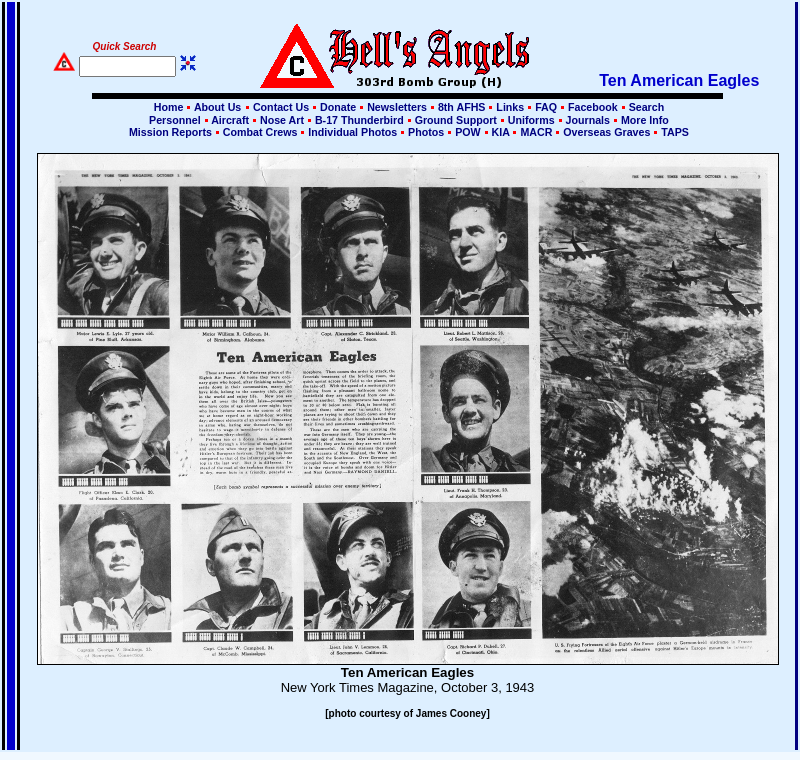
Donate (338, 107)
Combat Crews (260, 132)
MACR (536, 132)
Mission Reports (170, 132)
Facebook (593, 107)
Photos (426, 132)
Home (169, 107)
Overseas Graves (606, 132)
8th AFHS (461, 107)
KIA (501, 132)
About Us (216, 107)
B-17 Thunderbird (359, 120)
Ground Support (456, 120)
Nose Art (282, 120)
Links (510, 107)
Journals (588, 120)
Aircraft (230, 120)
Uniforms (531, 120)
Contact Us (281, 107)
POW (467, 132)
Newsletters (397, 107)
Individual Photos (352, 132)
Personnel (174, 120)
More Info (643, 120)
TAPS (673, 132)
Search (645, 107)
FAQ (546, 107)
